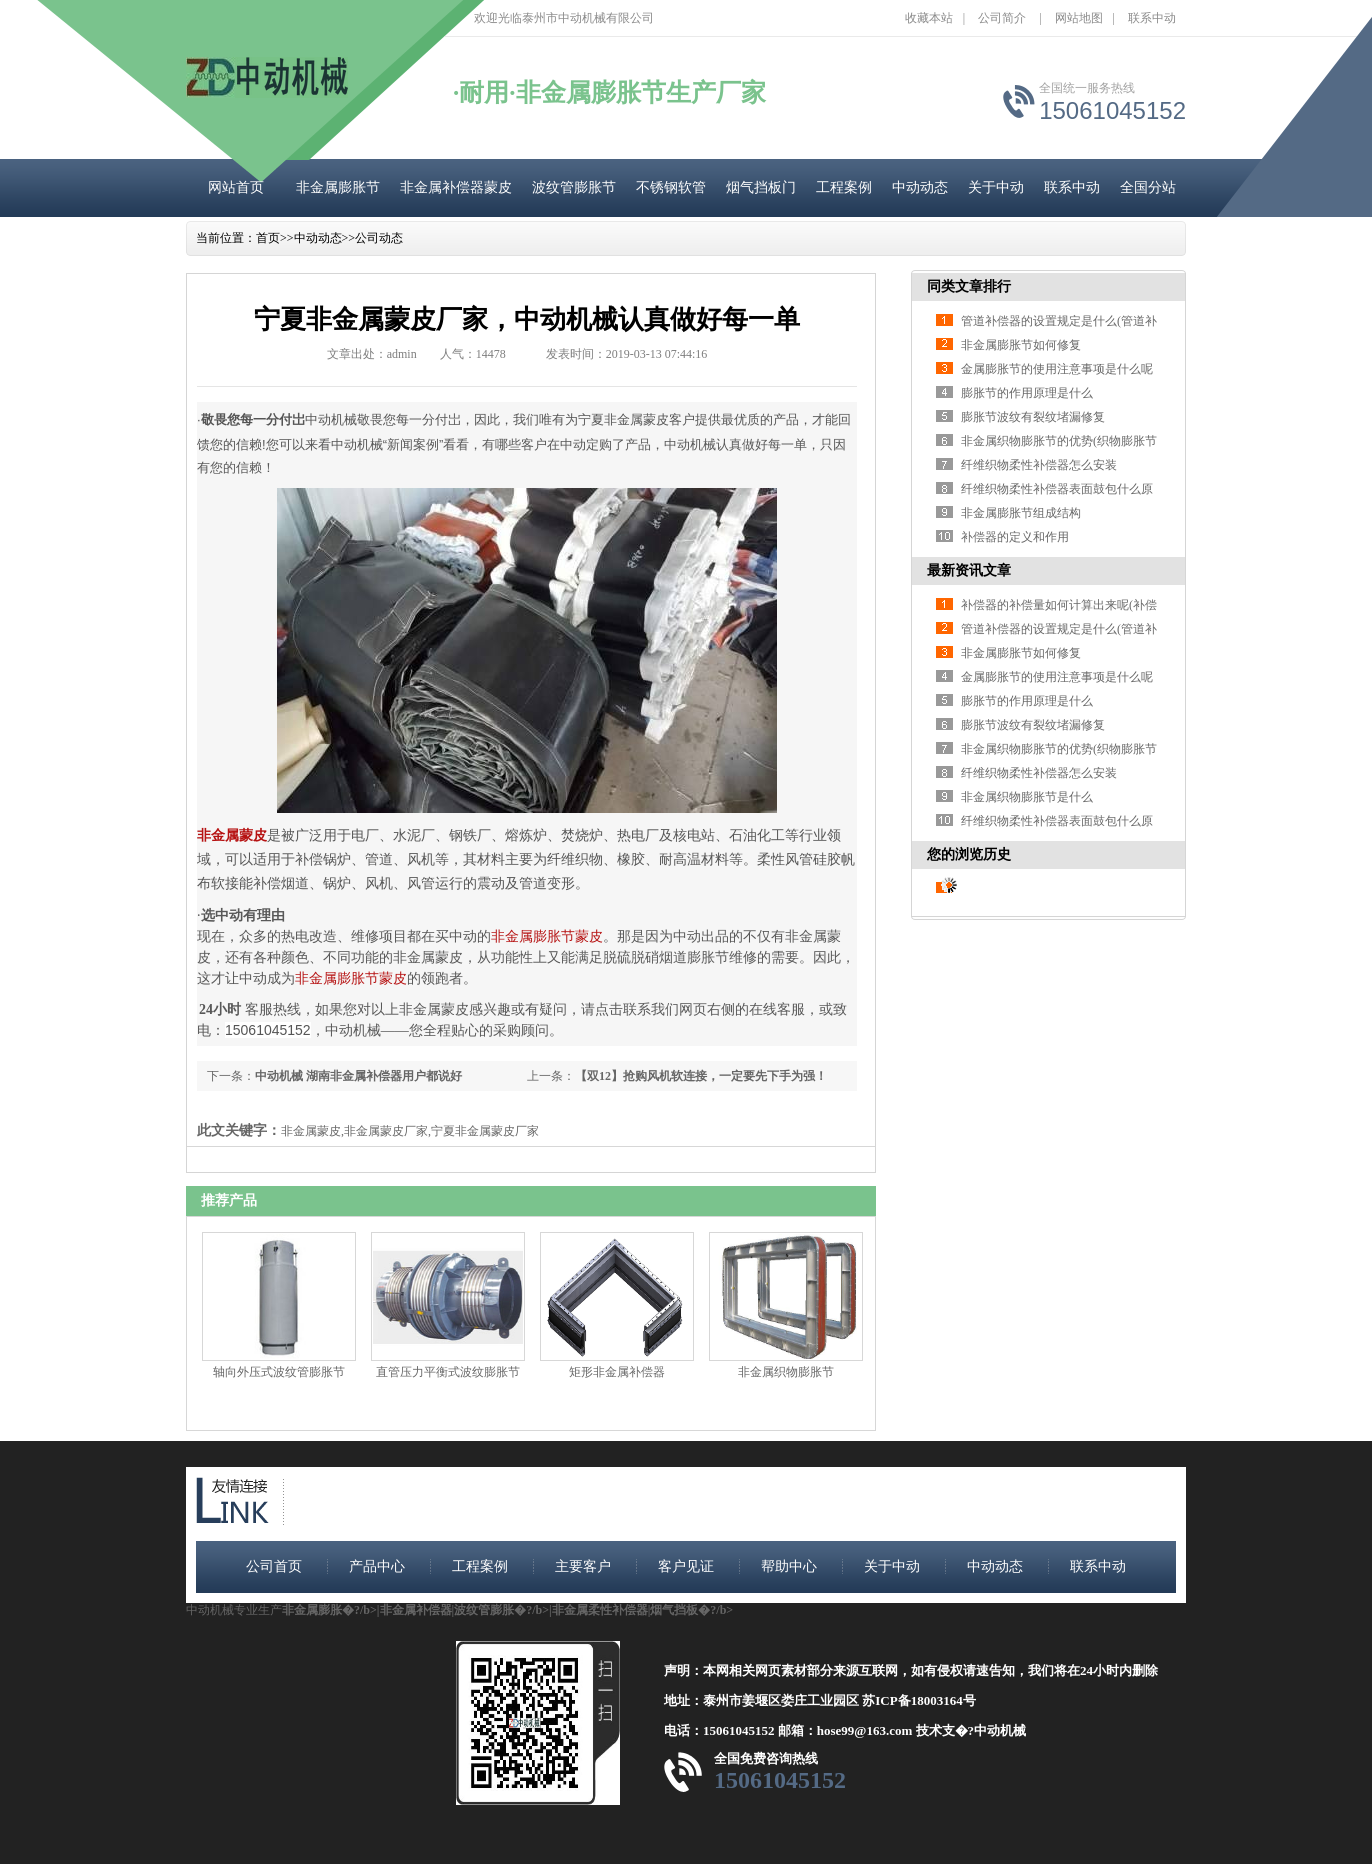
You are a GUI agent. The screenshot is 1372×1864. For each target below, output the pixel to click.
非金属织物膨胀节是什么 (1027, 797)
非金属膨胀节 (338, 187)
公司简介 (1002, 18)
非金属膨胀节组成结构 (1021, 513)
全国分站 (1148, 187)
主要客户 (583, 1566)
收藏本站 (929, 18)
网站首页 (236, 187)
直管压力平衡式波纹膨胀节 (448, 1372)
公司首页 (274, 1566)
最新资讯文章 (969, 570)
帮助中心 (789, 1566)
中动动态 (920, 187)
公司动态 (379, 238)
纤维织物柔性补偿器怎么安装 (1039, 465)
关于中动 (996, 187)
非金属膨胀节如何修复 (1021, 345)
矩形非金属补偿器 (617, 1372)
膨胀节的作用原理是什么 (1027, 393)
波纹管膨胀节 (574, 187)
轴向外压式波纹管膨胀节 (279, 1372)
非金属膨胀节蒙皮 (547, 936)
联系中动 (1152, 18)
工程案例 (844, 187)
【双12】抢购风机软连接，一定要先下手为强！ (701, 1076)
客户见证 (686, 1566)
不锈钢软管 (671, 187)
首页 (268, 238)
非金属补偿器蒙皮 (456, 187)
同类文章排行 (969, 286)
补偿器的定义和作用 (1015, 537)
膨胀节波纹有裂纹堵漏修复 (1033, 417)
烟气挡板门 (761, 187)
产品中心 (377, 1566)
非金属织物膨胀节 (786, 1372)
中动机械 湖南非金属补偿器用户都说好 (358, 1076)
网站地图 (1079, 18)
